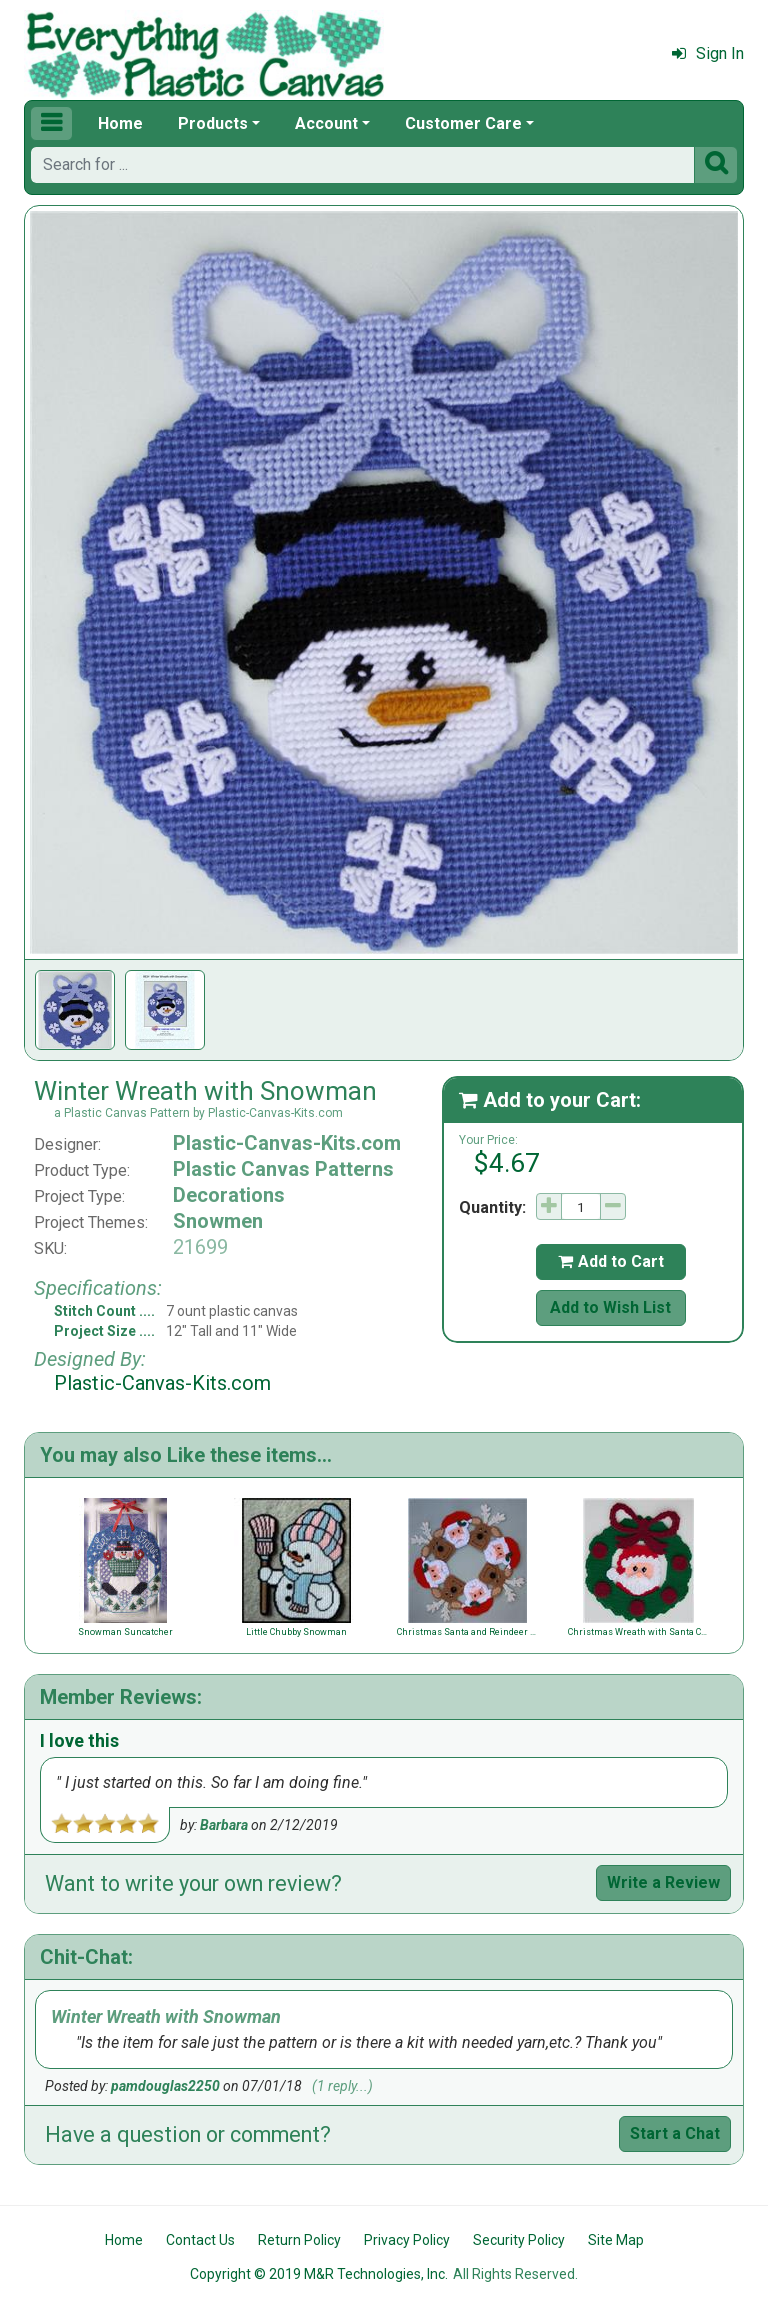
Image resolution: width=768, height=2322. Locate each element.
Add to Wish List (610, 1307)
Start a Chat (675, 2133)
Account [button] (326, 123)
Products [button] (213, 123)
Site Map (616, 2240)
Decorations (229, 1195)
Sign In (708, 53)
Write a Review (663, 1882)
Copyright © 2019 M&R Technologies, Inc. (319, 2274)
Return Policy (299, 2240)
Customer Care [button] (463, 123)
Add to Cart (611, 1261)
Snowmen (218, 1221)
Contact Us (200, 2240)
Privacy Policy (407, 2240)
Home (120, 123)
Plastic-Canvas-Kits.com (287, 1143)
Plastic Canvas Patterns (283, 1169)
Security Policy (519, 2240)
